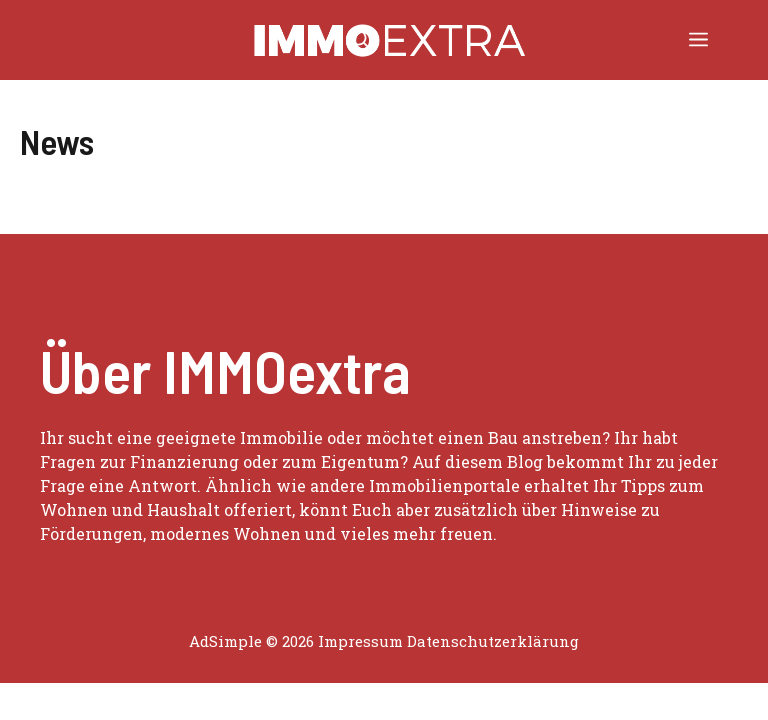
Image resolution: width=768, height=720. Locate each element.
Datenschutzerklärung (493, 641)
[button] (360, 40)
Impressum (360, 641)
